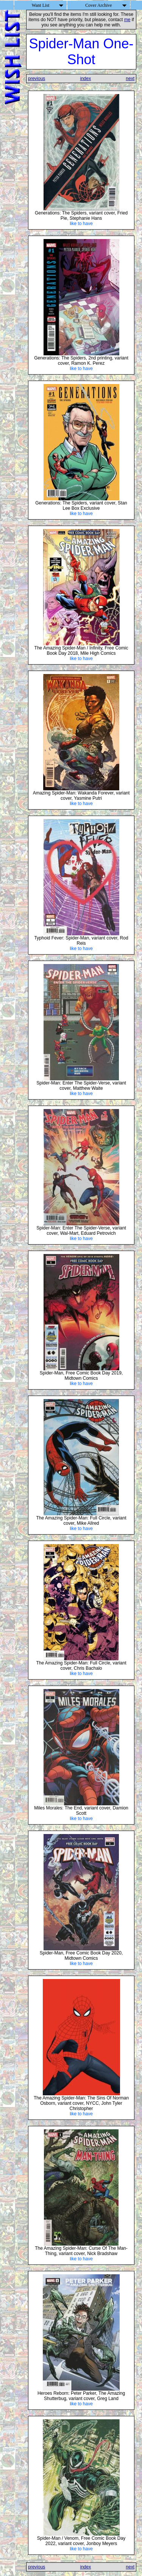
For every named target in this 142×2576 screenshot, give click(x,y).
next (130, 78)
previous (36, 78)
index (85, 78)
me (127, 19)
